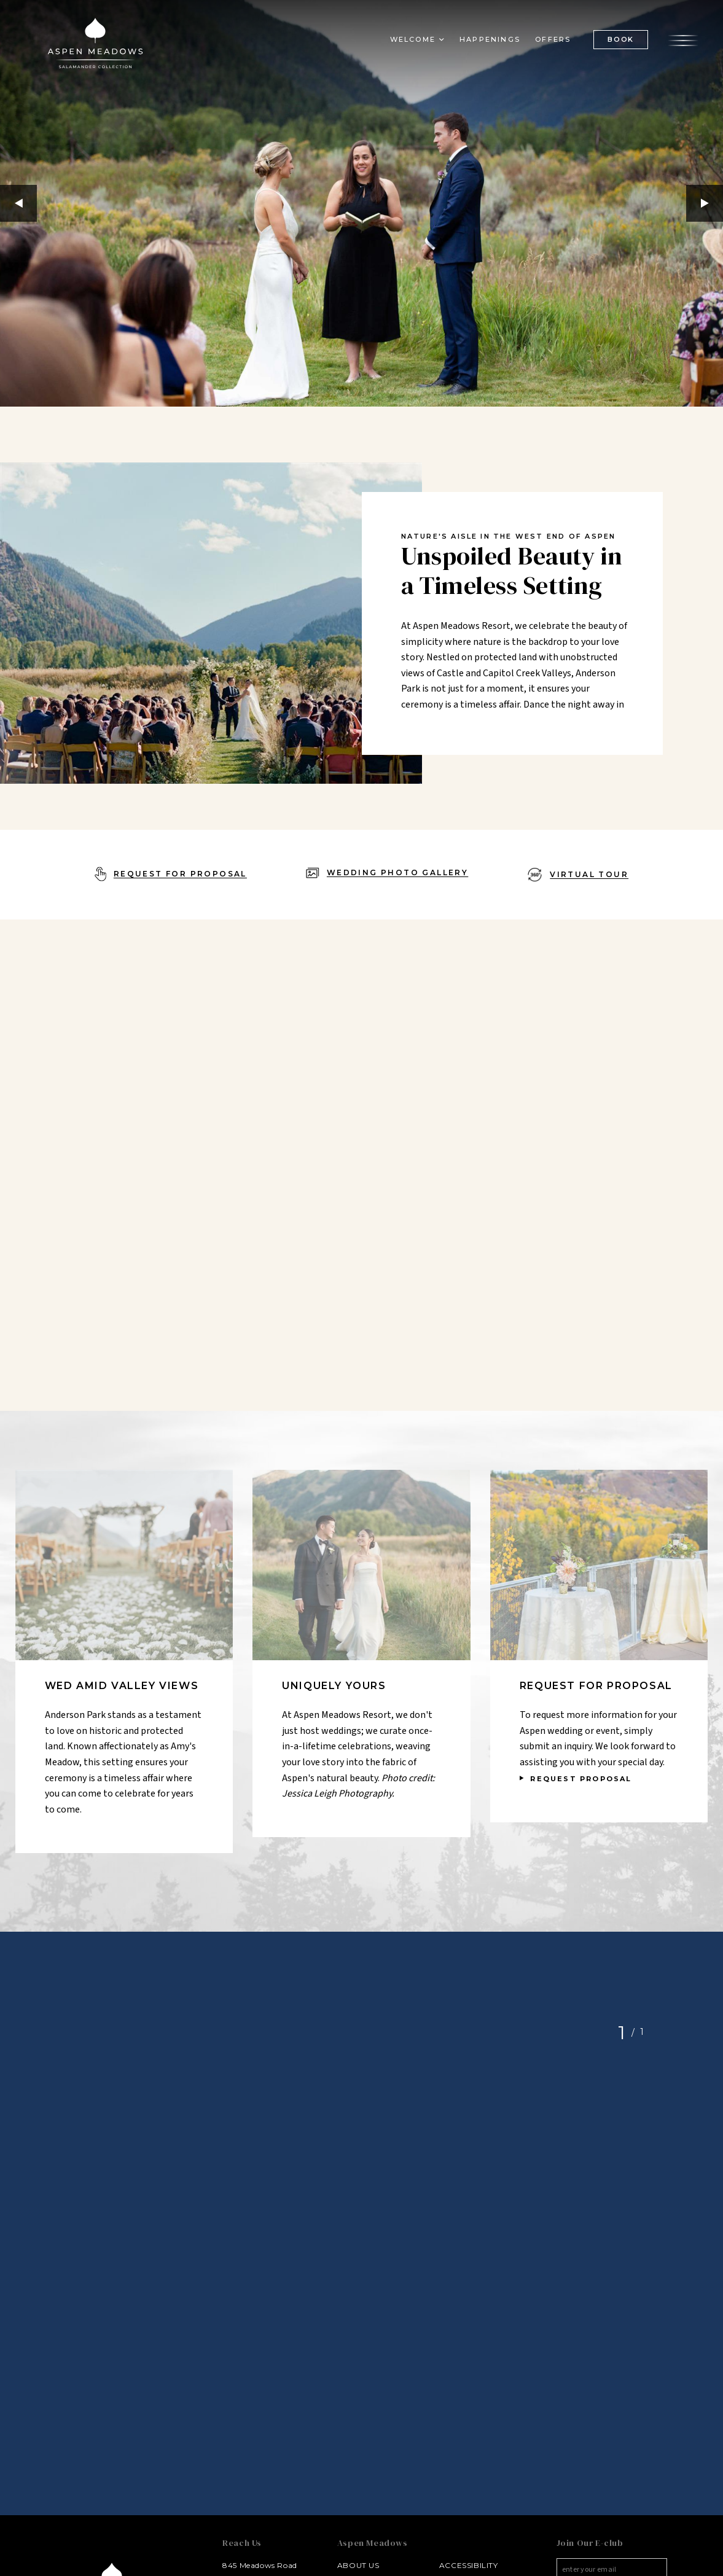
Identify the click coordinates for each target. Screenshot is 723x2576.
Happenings (489, 39)
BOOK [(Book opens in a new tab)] (621, 39)
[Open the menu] (683, 38)
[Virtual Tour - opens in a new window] (577, 875)
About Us (358, 2565)
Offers (553, 39)
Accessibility (468, 2565)
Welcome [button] (413, 39)
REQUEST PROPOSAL (580, 1778)
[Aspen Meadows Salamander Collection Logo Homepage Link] (95, 45)
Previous (18, 203)
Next (704, 203)
